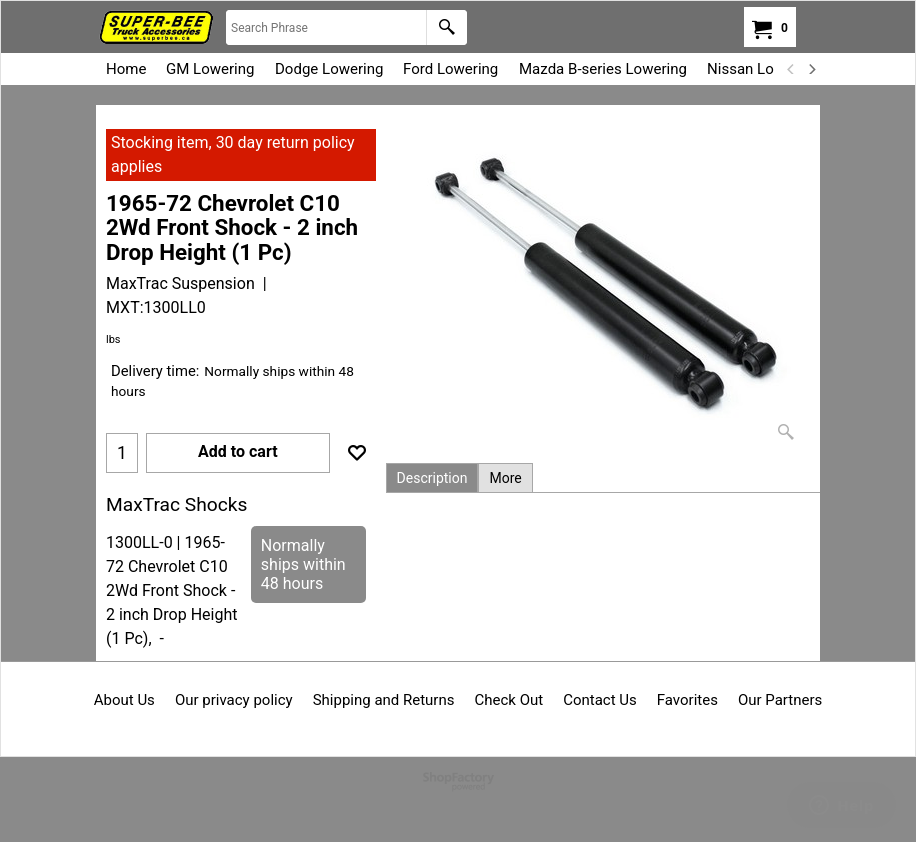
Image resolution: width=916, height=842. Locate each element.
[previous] (791, 69)
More (505, 478)
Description (432, 478)
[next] (811, 69)
